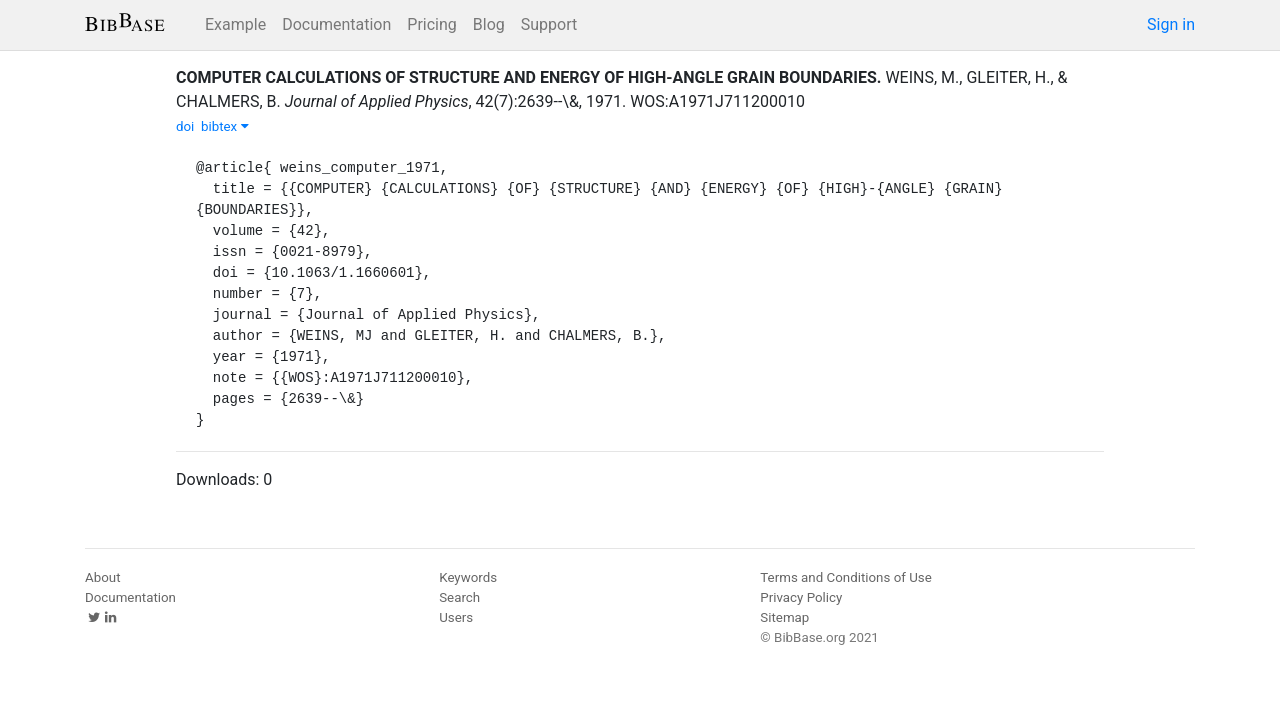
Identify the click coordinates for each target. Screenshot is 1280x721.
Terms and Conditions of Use (845, 577)
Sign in (1171, 24)
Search (459, 597)
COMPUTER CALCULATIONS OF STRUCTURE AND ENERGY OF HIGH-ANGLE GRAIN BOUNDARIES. (528, 77)
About (103, 577)
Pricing (432, 24)
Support (549, 24)
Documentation (336, 24)
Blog (489, 24)
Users (456, 617)
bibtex (225, 126)
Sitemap (784, 617)
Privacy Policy (801, 597)
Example (235, 24)
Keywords (468, 577)
